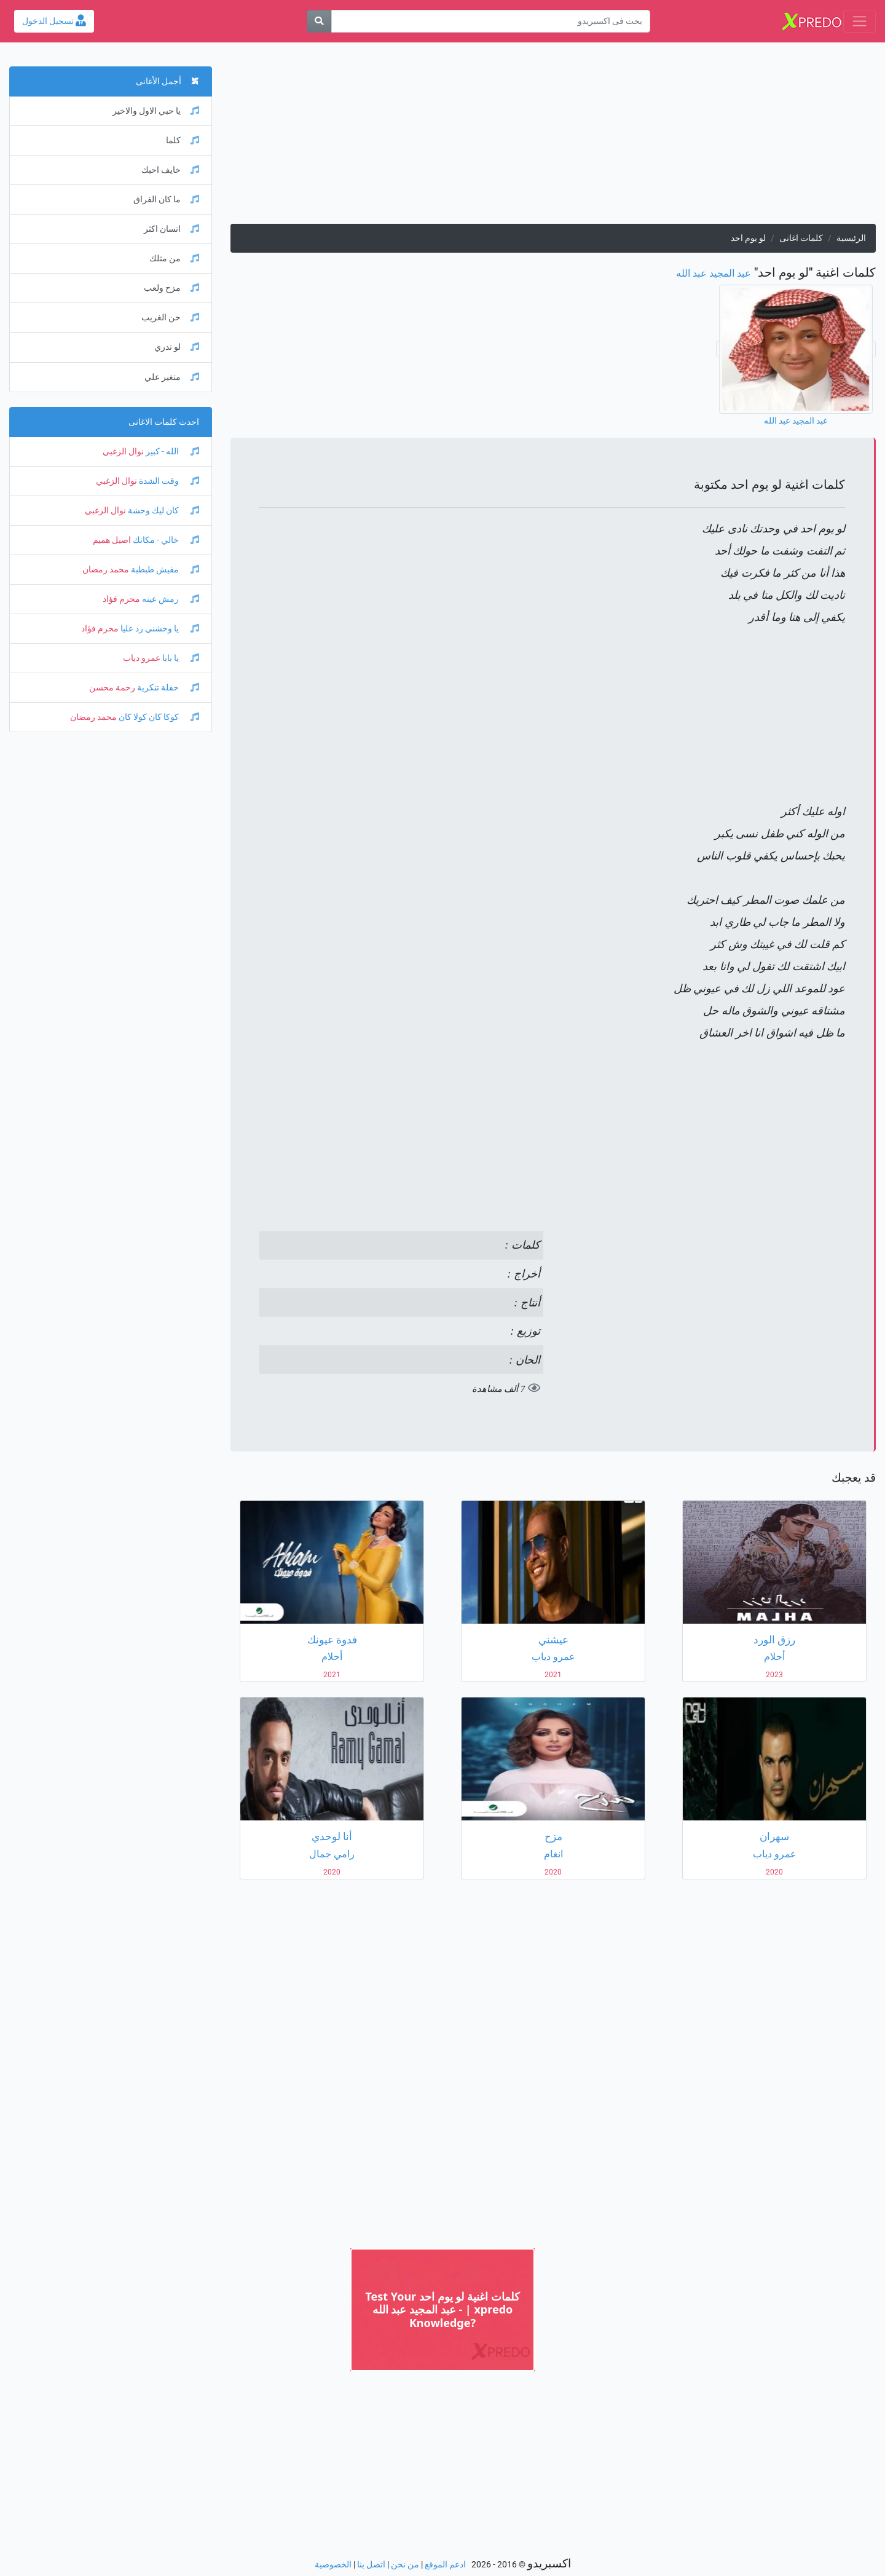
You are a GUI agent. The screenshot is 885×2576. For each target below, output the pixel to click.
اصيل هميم (112, 540)
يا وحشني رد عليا (159, 628)
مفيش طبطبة (164, 569)
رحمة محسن (112, 687)
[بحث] (319, 21)
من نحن (405, 2564)
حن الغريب (170, 317)
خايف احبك (170, 170)
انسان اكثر (171, 229)
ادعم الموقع (445, 2564)
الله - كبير (171, 451)
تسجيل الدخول (54, 21)
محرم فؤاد (121, 599)
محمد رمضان (105, 569)
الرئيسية (851, 238)
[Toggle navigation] (859, 21)
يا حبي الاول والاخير (155, 111)
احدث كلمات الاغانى (163, 422)
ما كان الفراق (166, 199)
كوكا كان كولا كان (158, 717)
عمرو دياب (141, 658)
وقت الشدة (168, 481)
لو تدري (176, 347)
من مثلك (174, 258)
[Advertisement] (553, 138)
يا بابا (179, 658)
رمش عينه (169, 599)
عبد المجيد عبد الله (713, 273)
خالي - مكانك (165, 540)
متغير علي (171, 377)
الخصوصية (333, 2564)
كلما (182, 140)
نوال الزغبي (123, 451)
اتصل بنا (371, 2564)
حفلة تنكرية (167, 687)
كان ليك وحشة (162, 510)
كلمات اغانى (801, 238)
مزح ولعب (171, 288)
